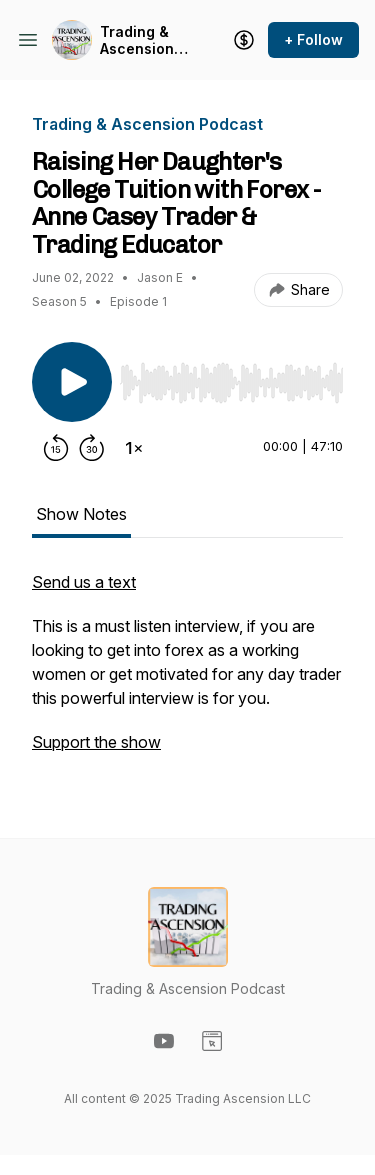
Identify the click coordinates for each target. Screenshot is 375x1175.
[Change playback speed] (134, 448)
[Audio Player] (231, 377)
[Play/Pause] (72, 382)
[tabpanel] (187, 672)
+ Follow (313, 39)
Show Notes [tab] (81, 514)
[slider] (231, 383)
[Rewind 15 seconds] (56, 448)
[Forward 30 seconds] (92, 448)
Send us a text (84, 582)
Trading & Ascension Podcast (137, 40)
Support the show (96, 742)
